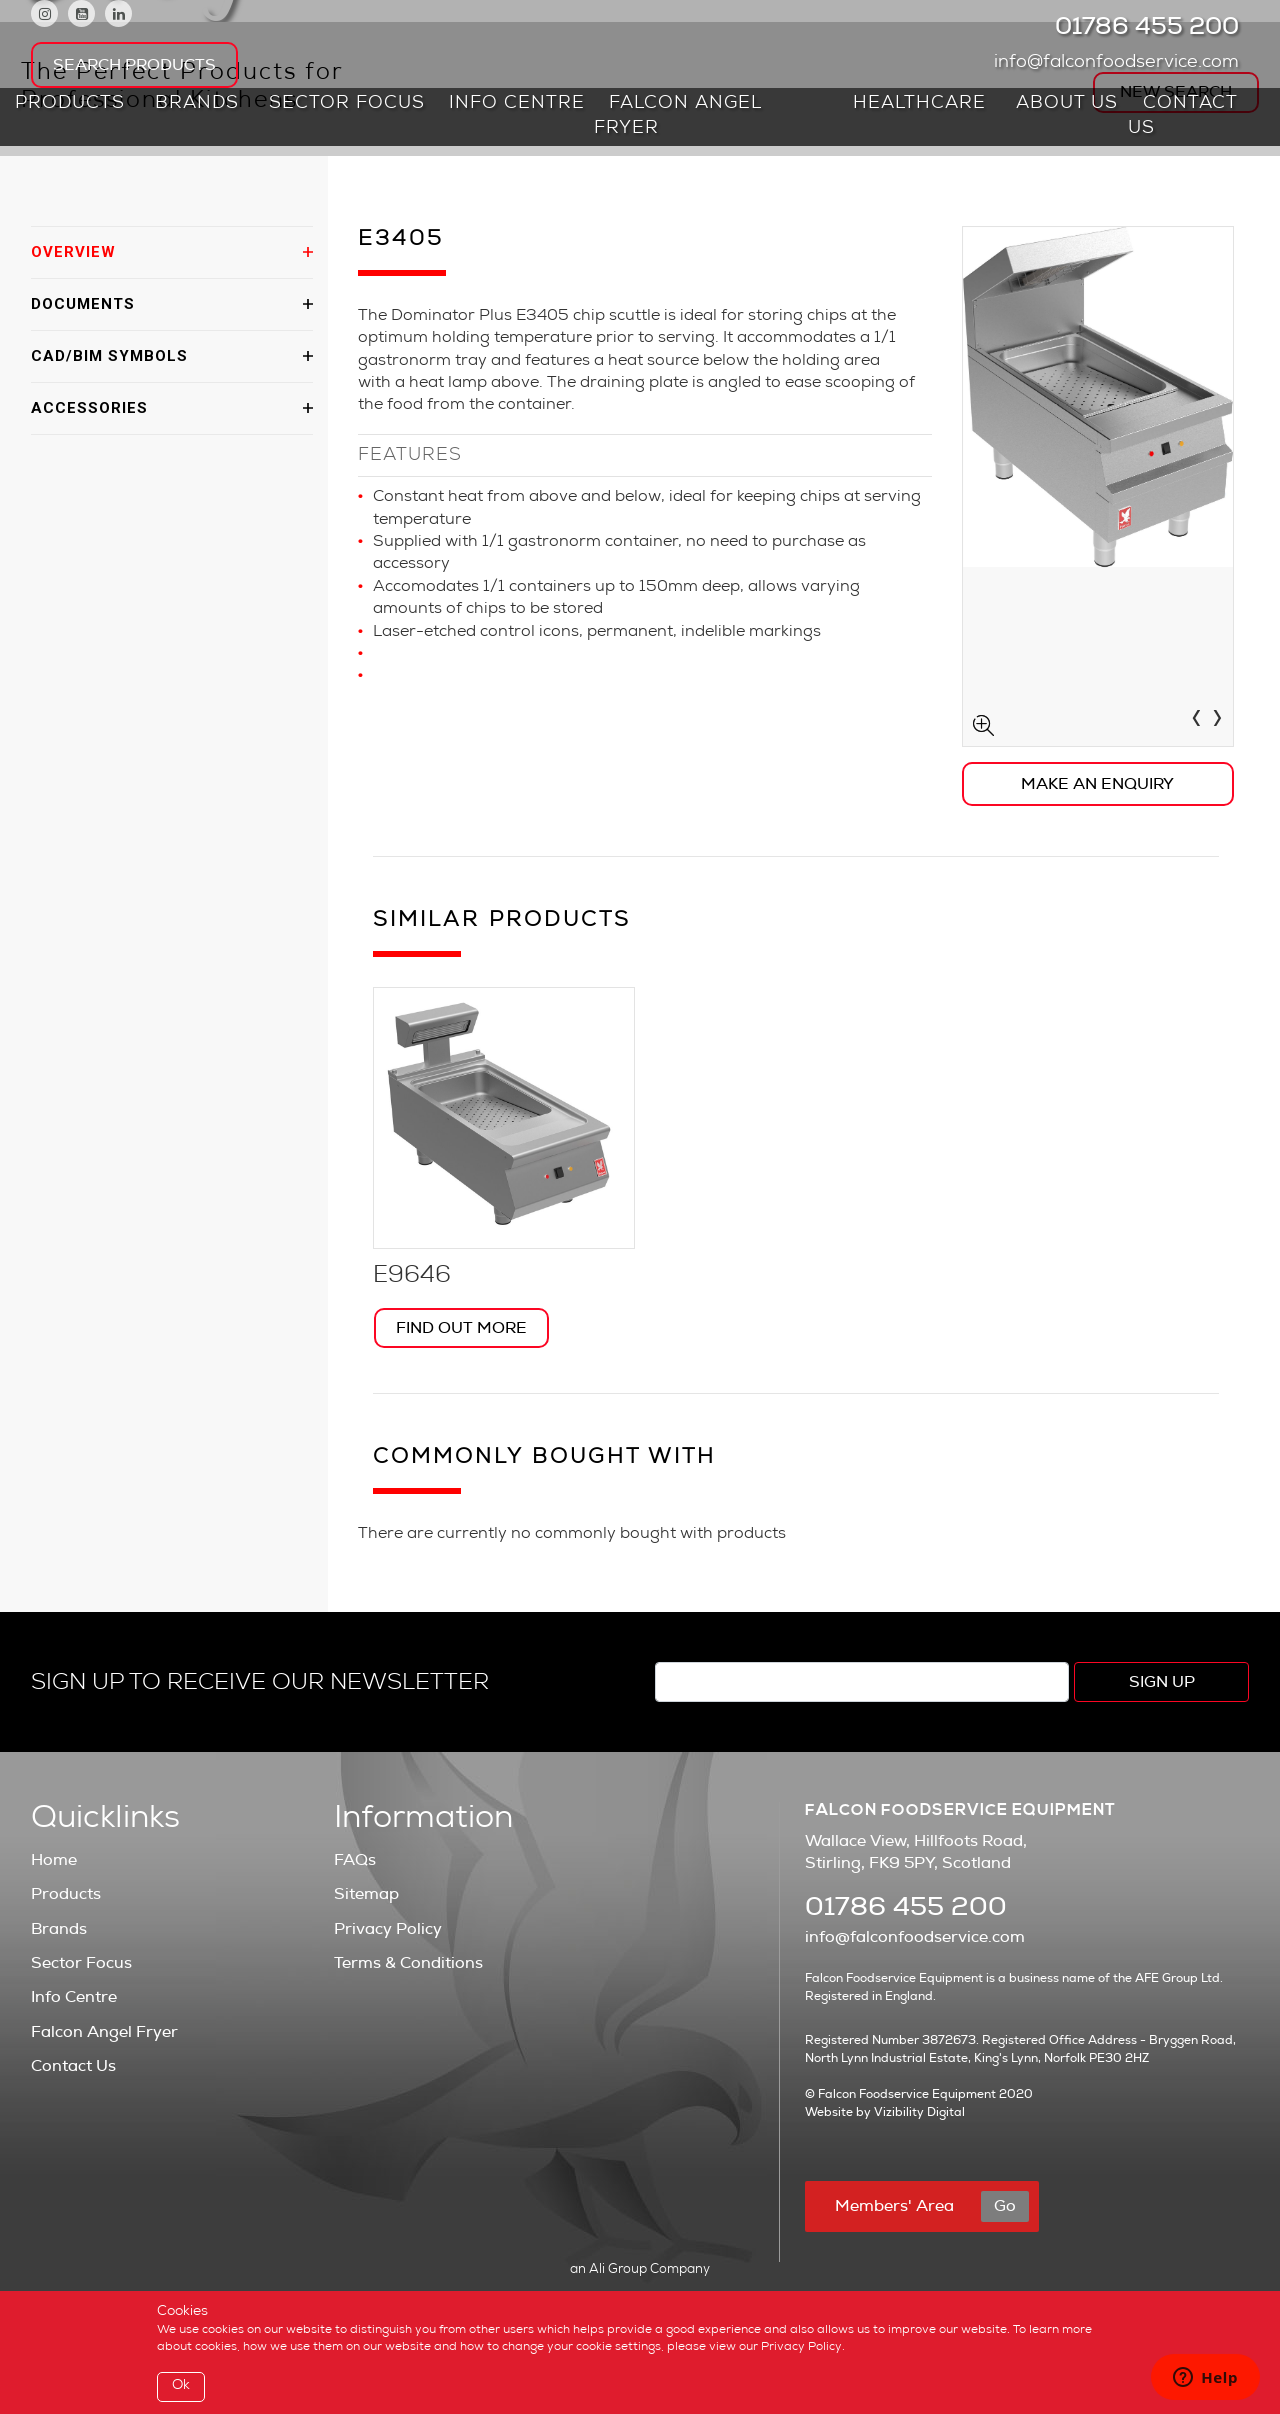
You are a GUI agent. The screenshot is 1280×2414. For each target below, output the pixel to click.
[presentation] (1196, 721)
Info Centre (517, 104)
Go (1005, 2206)
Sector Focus (347, 104)
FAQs (355, 1860)
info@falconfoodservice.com (1121, 63)
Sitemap (366, 1894)
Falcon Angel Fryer (677, 116)
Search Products (134, 65)
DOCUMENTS (83, 304)
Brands (197, 104)
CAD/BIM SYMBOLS (109, 356)
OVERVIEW (73, 252)
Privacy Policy (388, 1929)
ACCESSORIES (89, 408)
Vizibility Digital (919, 2112)
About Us (1067, 104)
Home (54, 1860)
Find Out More (461, 1328)
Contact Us (1182, 116)
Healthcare (919, 104)
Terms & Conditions (408, 1963)
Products (70, 104)
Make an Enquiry (1097, 784)
